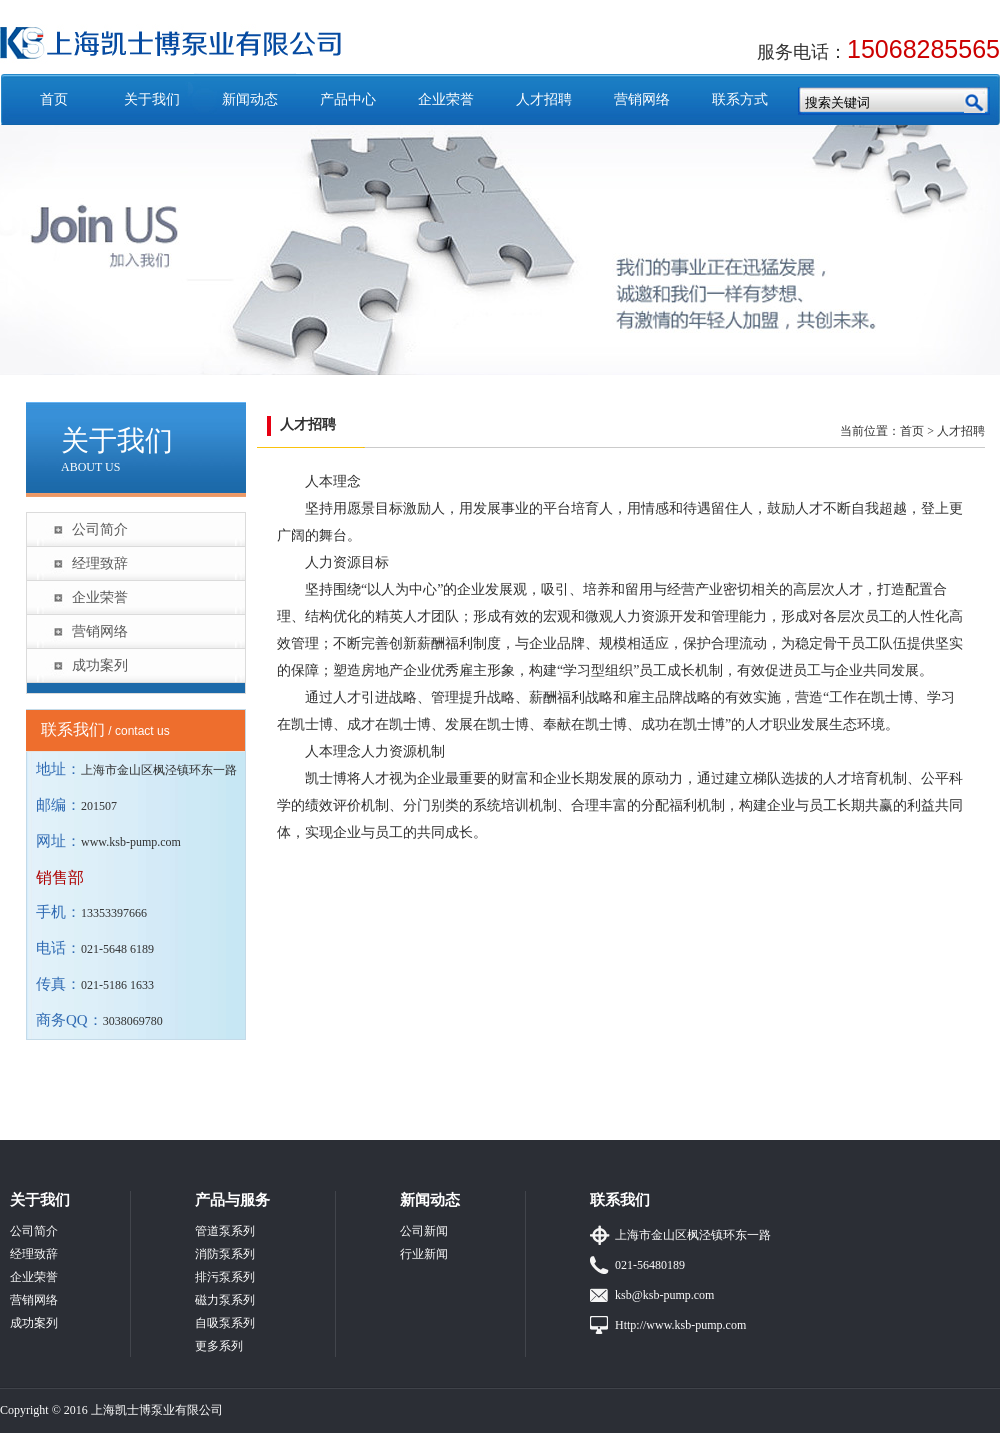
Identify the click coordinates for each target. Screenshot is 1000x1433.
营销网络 (642, 99)
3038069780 (133, 1021)
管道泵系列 (225, 1231)
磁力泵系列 (225, 1300)
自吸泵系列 (225, 1323)
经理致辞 (100, 563)
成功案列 (100, 665)
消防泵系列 (225, 1254)
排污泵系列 (225, 1277)
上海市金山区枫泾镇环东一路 (693, 1235)
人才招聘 (544, 99)
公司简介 (100, 529)
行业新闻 (424, 1254)
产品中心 (348, 99)
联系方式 (740, 99)
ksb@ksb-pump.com (664, 1295)
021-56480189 (650, 1265)
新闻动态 (250, 99)
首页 (54, 99)
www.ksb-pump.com (131, 842)
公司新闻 (424, 1231)
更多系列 (219, 1346)
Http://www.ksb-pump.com (680, 1325)
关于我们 (152, 99)
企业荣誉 (446, 99)
